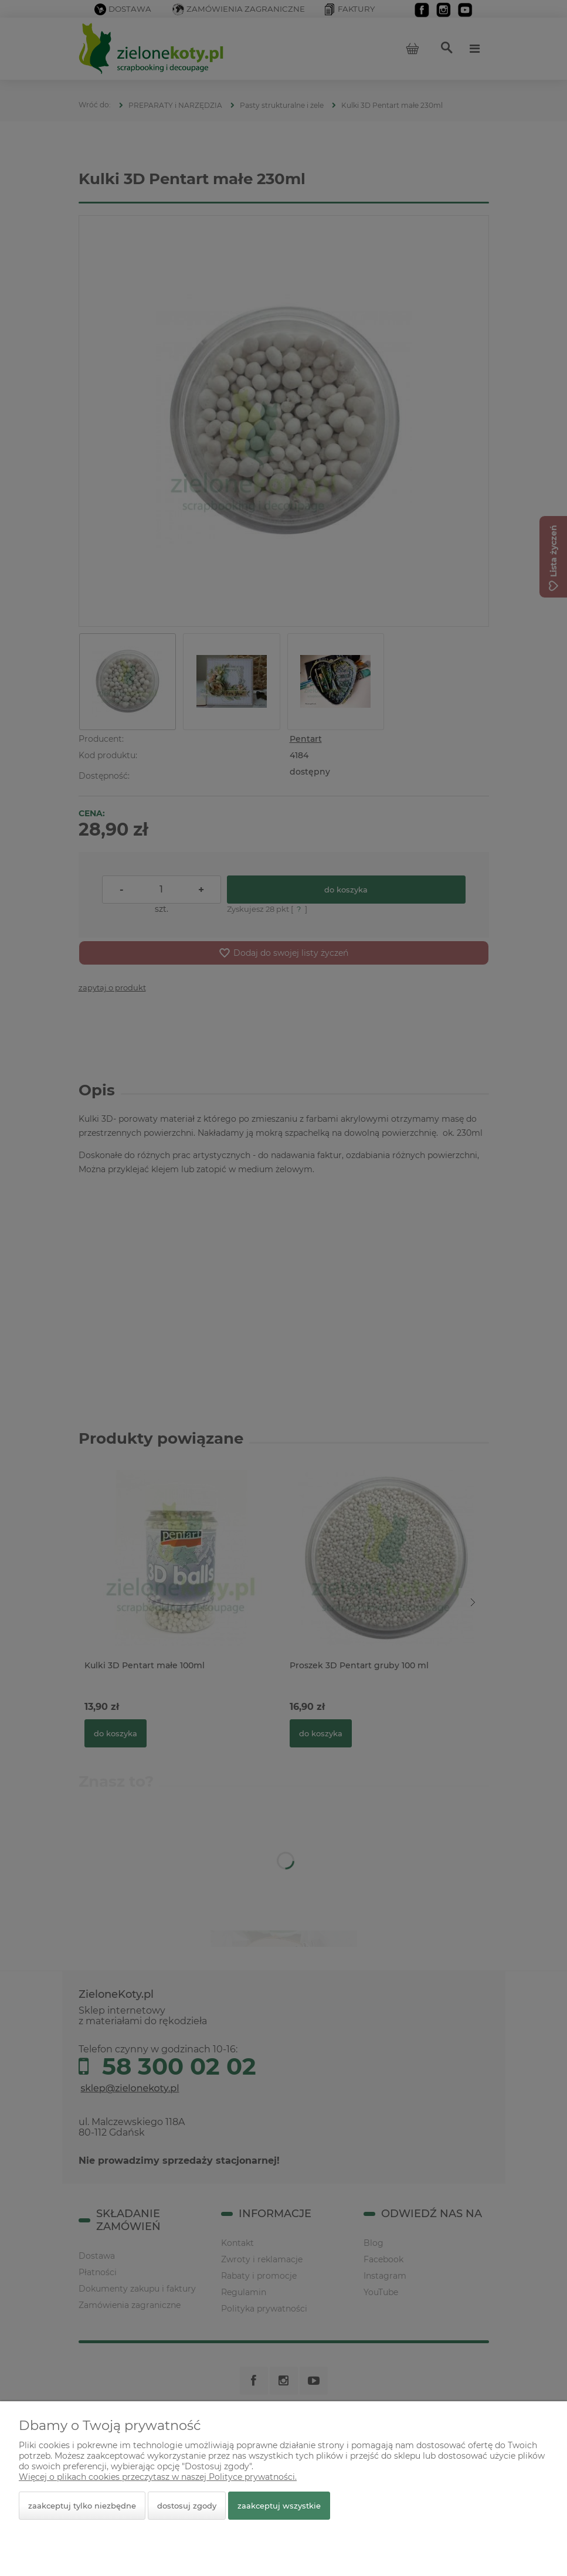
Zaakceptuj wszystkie (279, 2505)
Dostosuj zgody (186, 2505)
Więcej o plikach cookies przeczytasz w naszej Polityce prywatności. (158, 2477)
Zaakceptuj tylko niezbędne (82, 2505)
